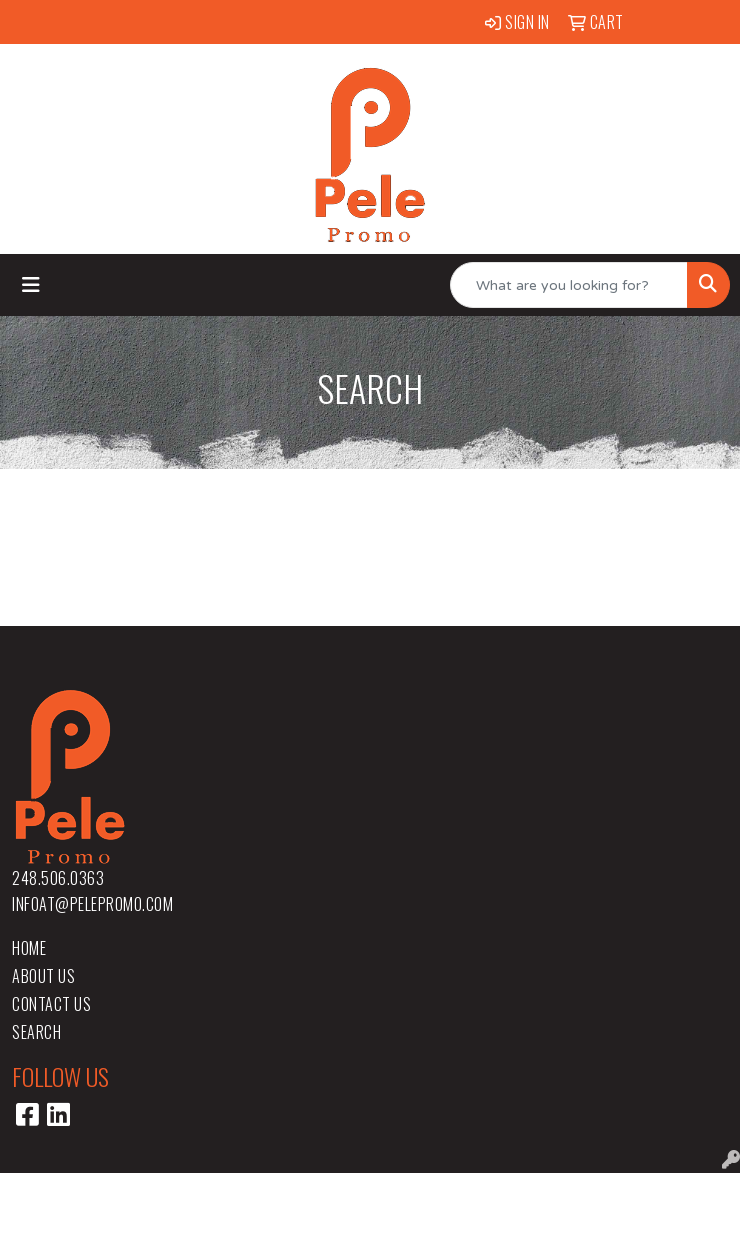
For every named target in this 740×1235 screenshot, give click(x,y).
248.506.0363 (58, 878)
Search (36, 1032)
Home (29, 948)
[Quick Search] (569, 285)
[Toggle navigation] (31, 285)
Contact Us (51, 1004)
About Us (43, 976)
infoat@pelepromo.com (92, 904)
